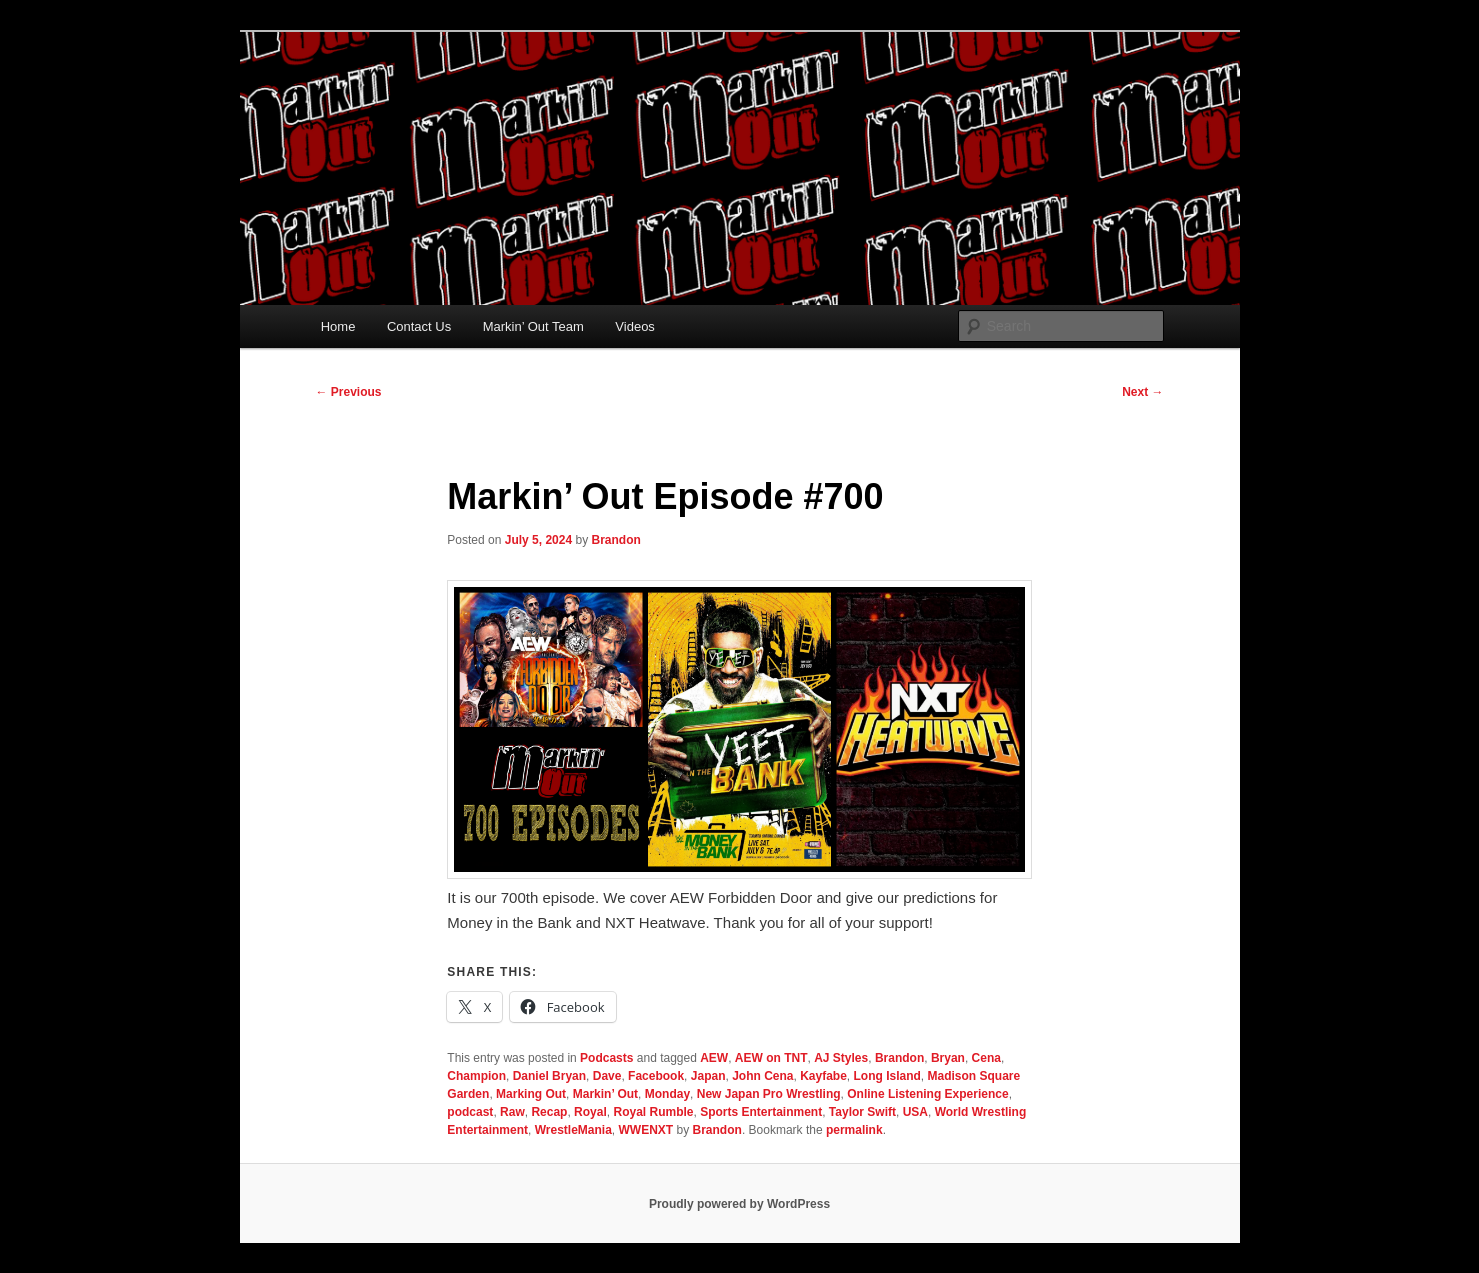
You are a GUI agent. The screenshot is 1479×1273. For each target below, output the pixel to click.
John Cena (762, 1076)
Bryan (948, 1058)
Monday (667, 1094)
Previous (349, 392)
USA (915, 1112)
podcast (470, 1112)
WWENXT (646, 1130)
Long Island (887, 1076)
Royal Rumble (653, 1112)
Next (1142, 392)
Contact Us (419, 326)
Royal (590, 1112)
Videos (635, 326)
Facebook (656, 1076)
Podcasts (606, 1058)
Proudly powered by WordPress (739, 1204)
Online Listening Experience (927, 1094)
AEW (714, 1058)
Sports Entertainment (761, 1112)
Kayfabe (823, 1076)
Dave (607, 1076)
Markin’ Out (605, 1094)
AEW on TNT (771, 1058)
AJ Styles (841, 1058)
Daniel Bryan (549, 1076)
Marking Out (531, 1094)
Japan (708, 1076)
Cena (986, 1058)
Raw (512, 1112)
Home (338, 326)
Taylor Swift (862, 1112)
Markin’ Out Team (533, 326)
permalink (854, 1130)
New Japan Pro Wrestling (769, 1094)
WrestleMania (573, 1130)
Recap (549, 1112)
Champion (476, 1076)
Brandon (615, 540)
